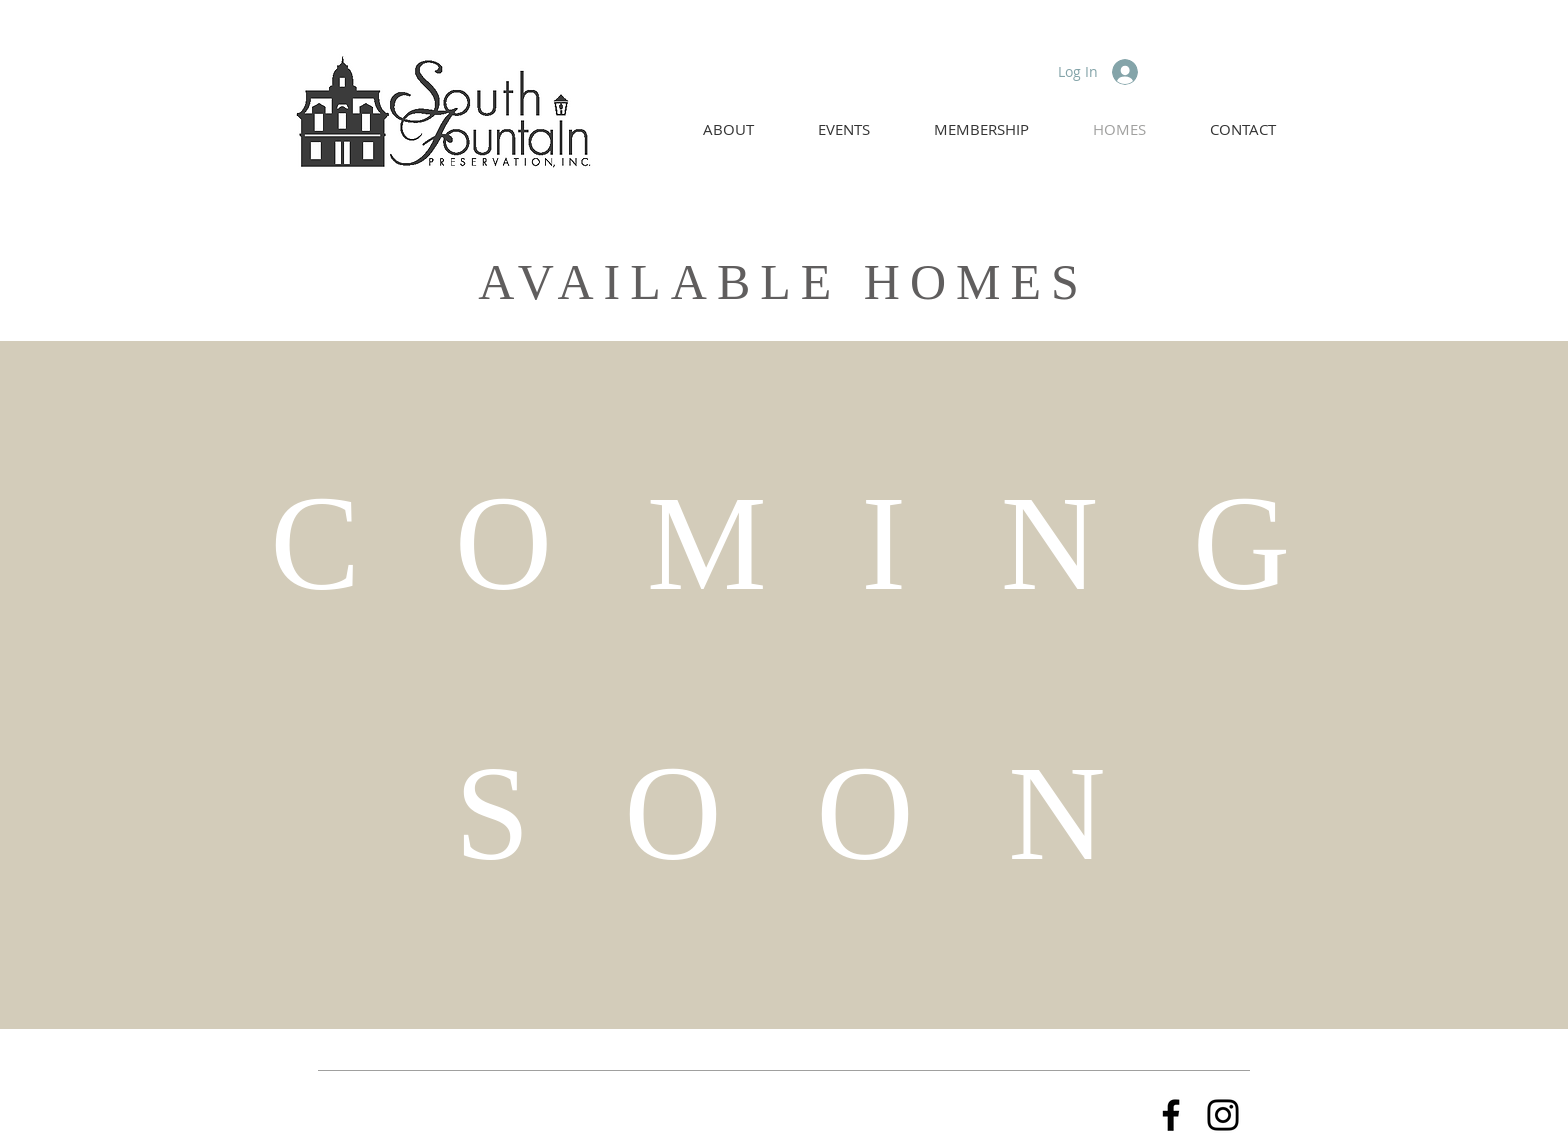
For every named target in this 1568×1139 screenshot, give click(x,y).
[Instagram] (1223, 1115)
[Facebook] (1171, 1115)
